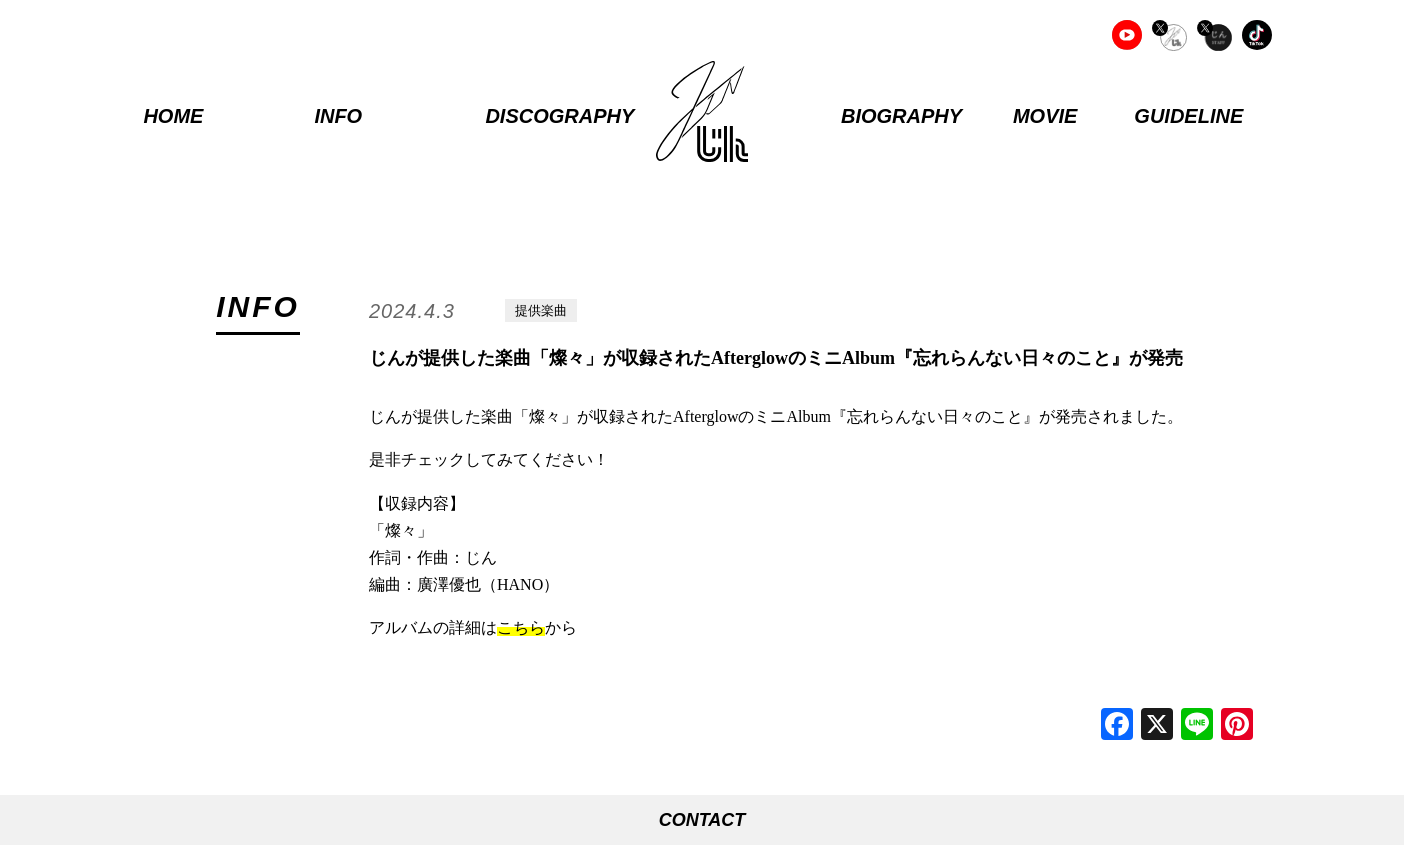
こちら (521, 627)
